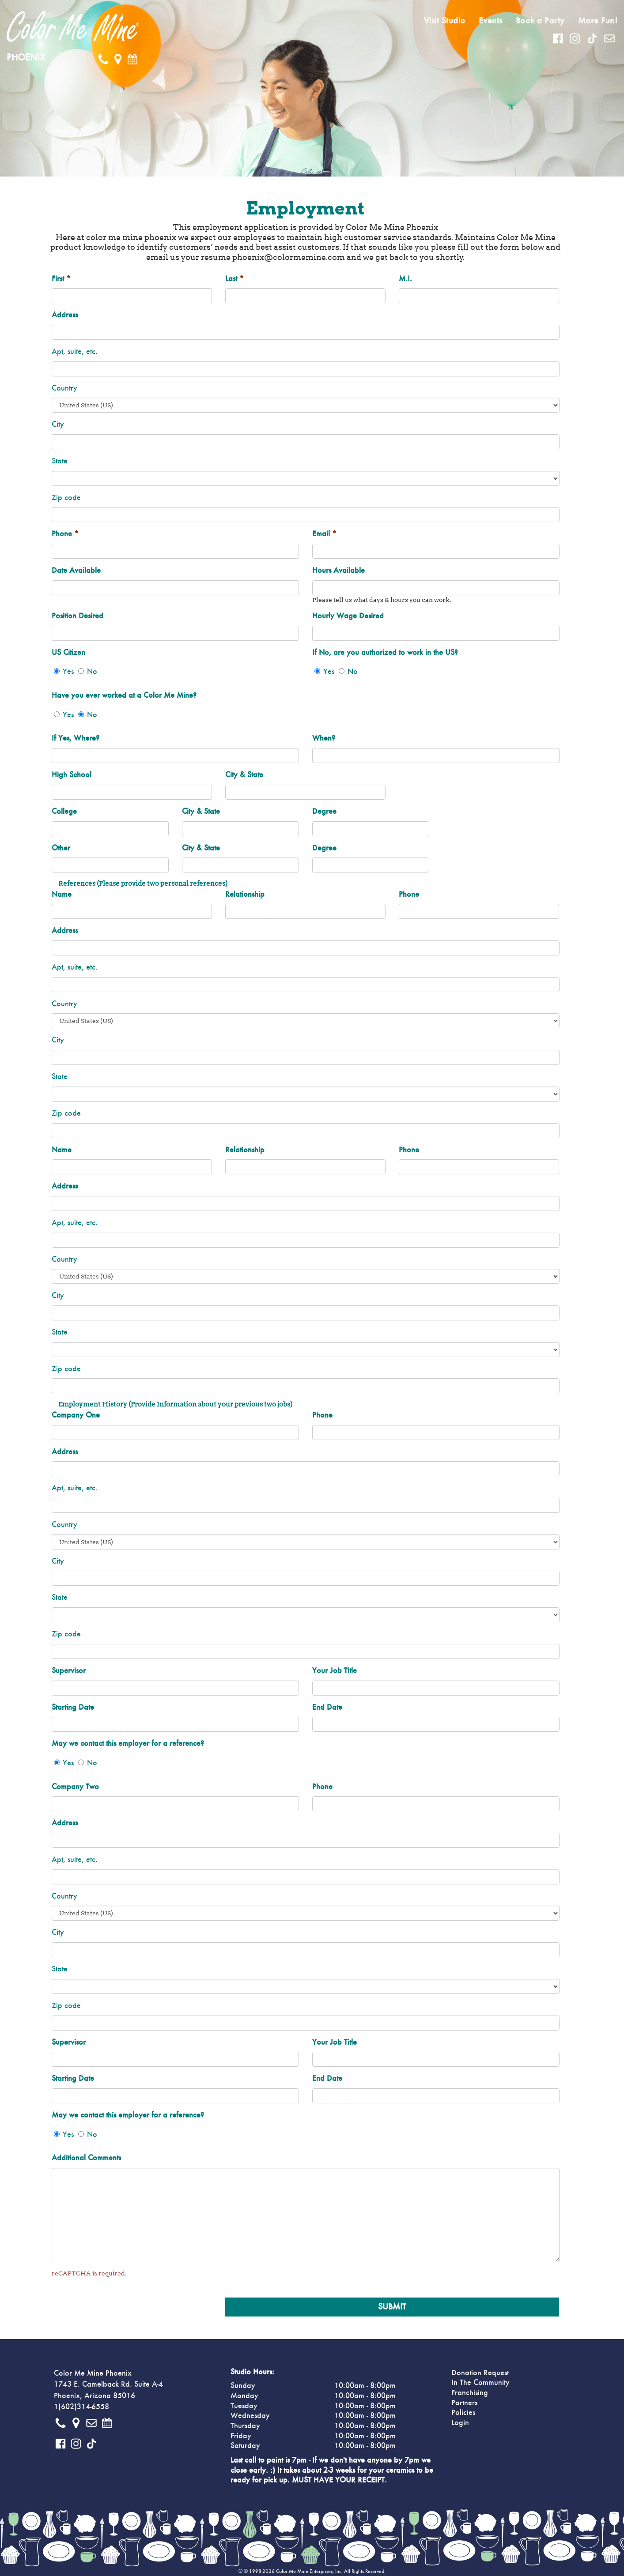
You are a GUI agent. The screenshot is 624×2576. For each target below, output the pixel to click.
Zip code (66, 498)
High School (71, 775)
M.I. (405, 279)
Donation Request (480, 2373)
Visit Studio (444, 20)
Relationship (245, 895)
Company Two (75, 1787)
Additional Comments (86, 2158)
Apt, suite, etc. (75, 352)
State (60, 461)
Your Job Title (334, 1671)
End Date (327, 1707)
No (92, 672)
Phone (65, 534)
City (58, 425)
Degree (324, 812)
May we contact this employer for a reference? (128, 1744)
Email (324, 534)
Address (65, 315)
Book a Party (540, 20)
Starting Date (73, 1707)
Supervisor (69, 1671)
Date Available (76, 571)
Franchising (469, 2393)
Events (491, 20)
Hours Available (338, 571)
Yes (68, 672)
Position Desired (77, 616)
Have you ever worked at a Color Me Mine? (124, 695)
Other (61, 848)
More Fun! (598, 20)
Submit (392, 2306)
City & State (244, 775)
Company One (76, 1415)
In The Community (480, 2383)
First (61, 279)
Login (460, 2423)
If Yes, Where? (75, 738)
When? (323, 738)
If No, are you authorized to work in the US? (385, 653)
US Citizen (68, 653)
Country (64, 388)
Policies (463, 2413)
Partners (464, 2403)
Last (234, 279)
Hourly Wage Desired (348, 616)
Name (62, 895)
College (64, 812)
